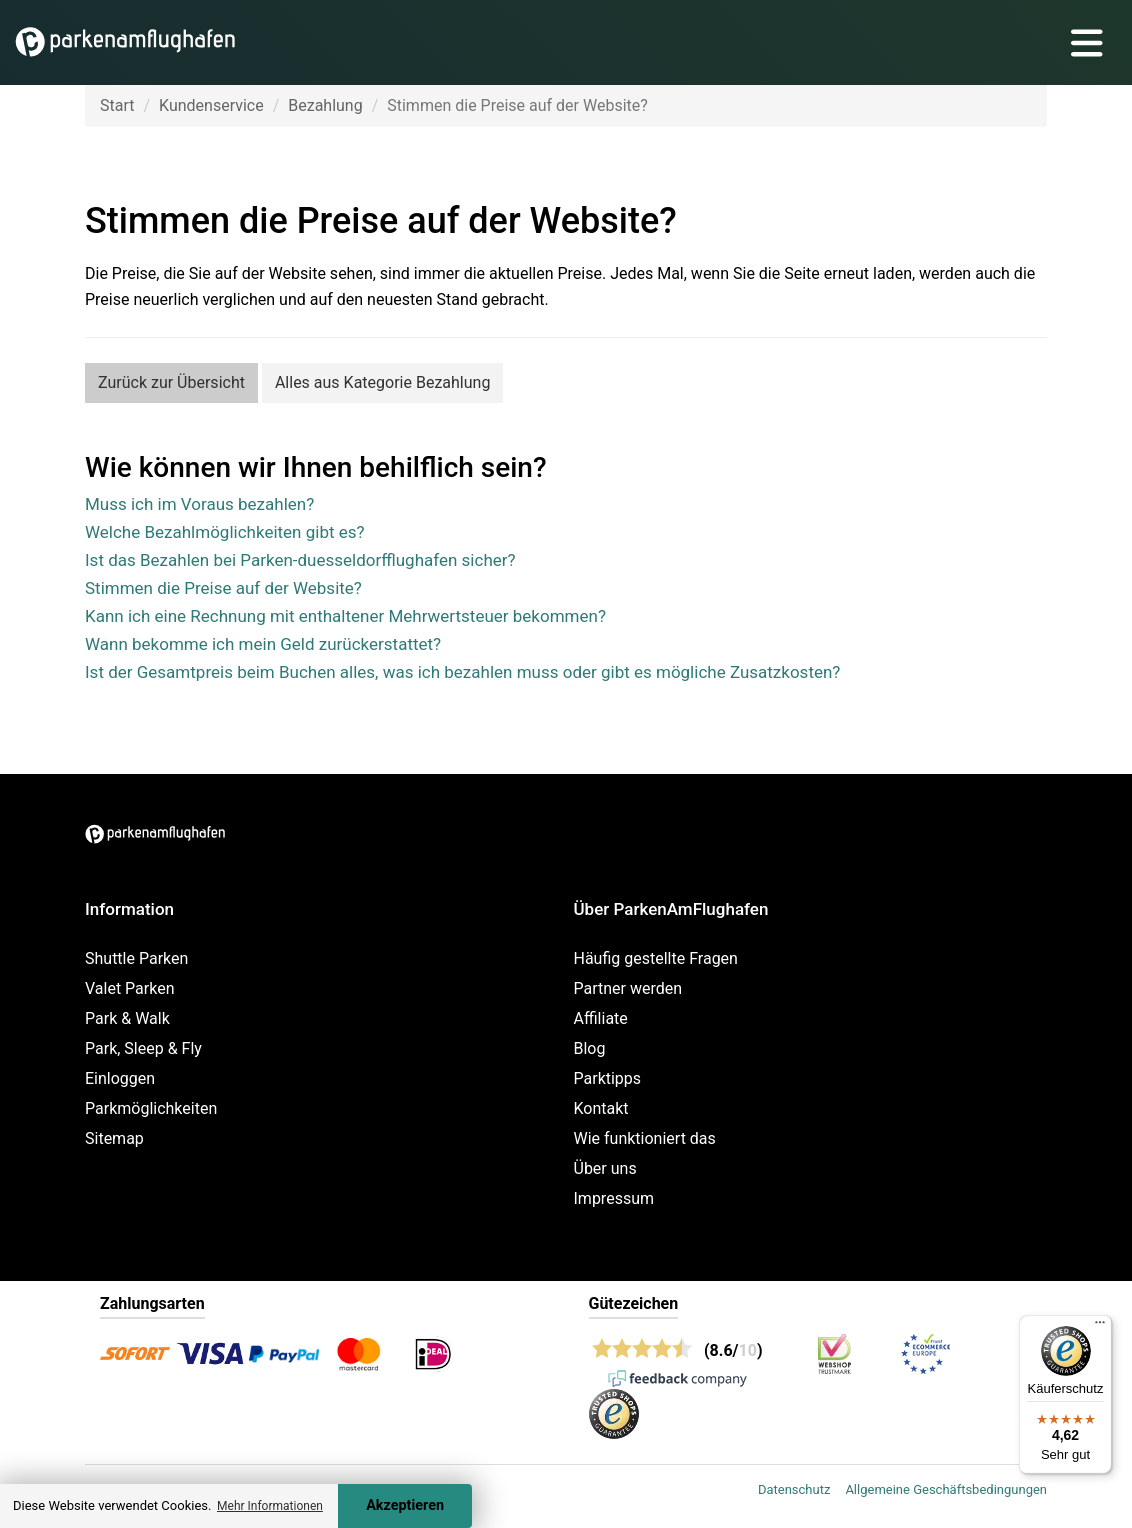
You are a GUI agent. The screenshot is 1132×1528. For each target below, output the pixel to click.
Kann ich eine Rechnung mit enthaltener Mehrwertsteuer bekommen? (345, 616)
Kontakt (601, 1108)
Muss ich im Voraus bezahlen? (199, 504)
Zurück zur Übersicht (171, 382)
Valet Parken (130, 988)
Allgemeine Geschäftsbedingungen (946, 1489)
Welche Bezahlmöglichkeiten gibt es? (225, 532)
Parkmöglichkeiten (151, 1108)
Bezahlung (325, 105)
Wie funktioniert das (645, 1138)
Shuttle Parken (136, 958)
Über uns (605, 1168)
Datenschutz (794, 1489)
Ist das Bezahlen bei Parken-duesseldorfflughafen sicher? (300, 560)
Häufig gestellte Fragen (656, 958)
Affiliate (601, 1018)
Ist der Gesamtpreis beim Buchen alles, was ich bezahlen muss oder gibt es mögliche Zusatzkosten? (462, 672)
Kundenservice (211, 105)
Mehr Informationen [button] (270, 1506)
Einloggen (120, 1078)
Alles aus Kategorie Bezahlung (382, 382)
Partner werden (628, 988)
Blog (590, 1048)
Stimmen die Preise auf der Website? (223, 588)
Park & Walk (127, 1018)
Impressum (614, 1198)
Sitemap (114, 1138)
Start (117, 105)
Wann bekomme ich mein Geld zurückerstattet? (263, 644)
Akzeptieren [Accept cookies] (405, 1505)
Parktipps (608, 1078)
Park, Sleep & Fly (143, 1048)
